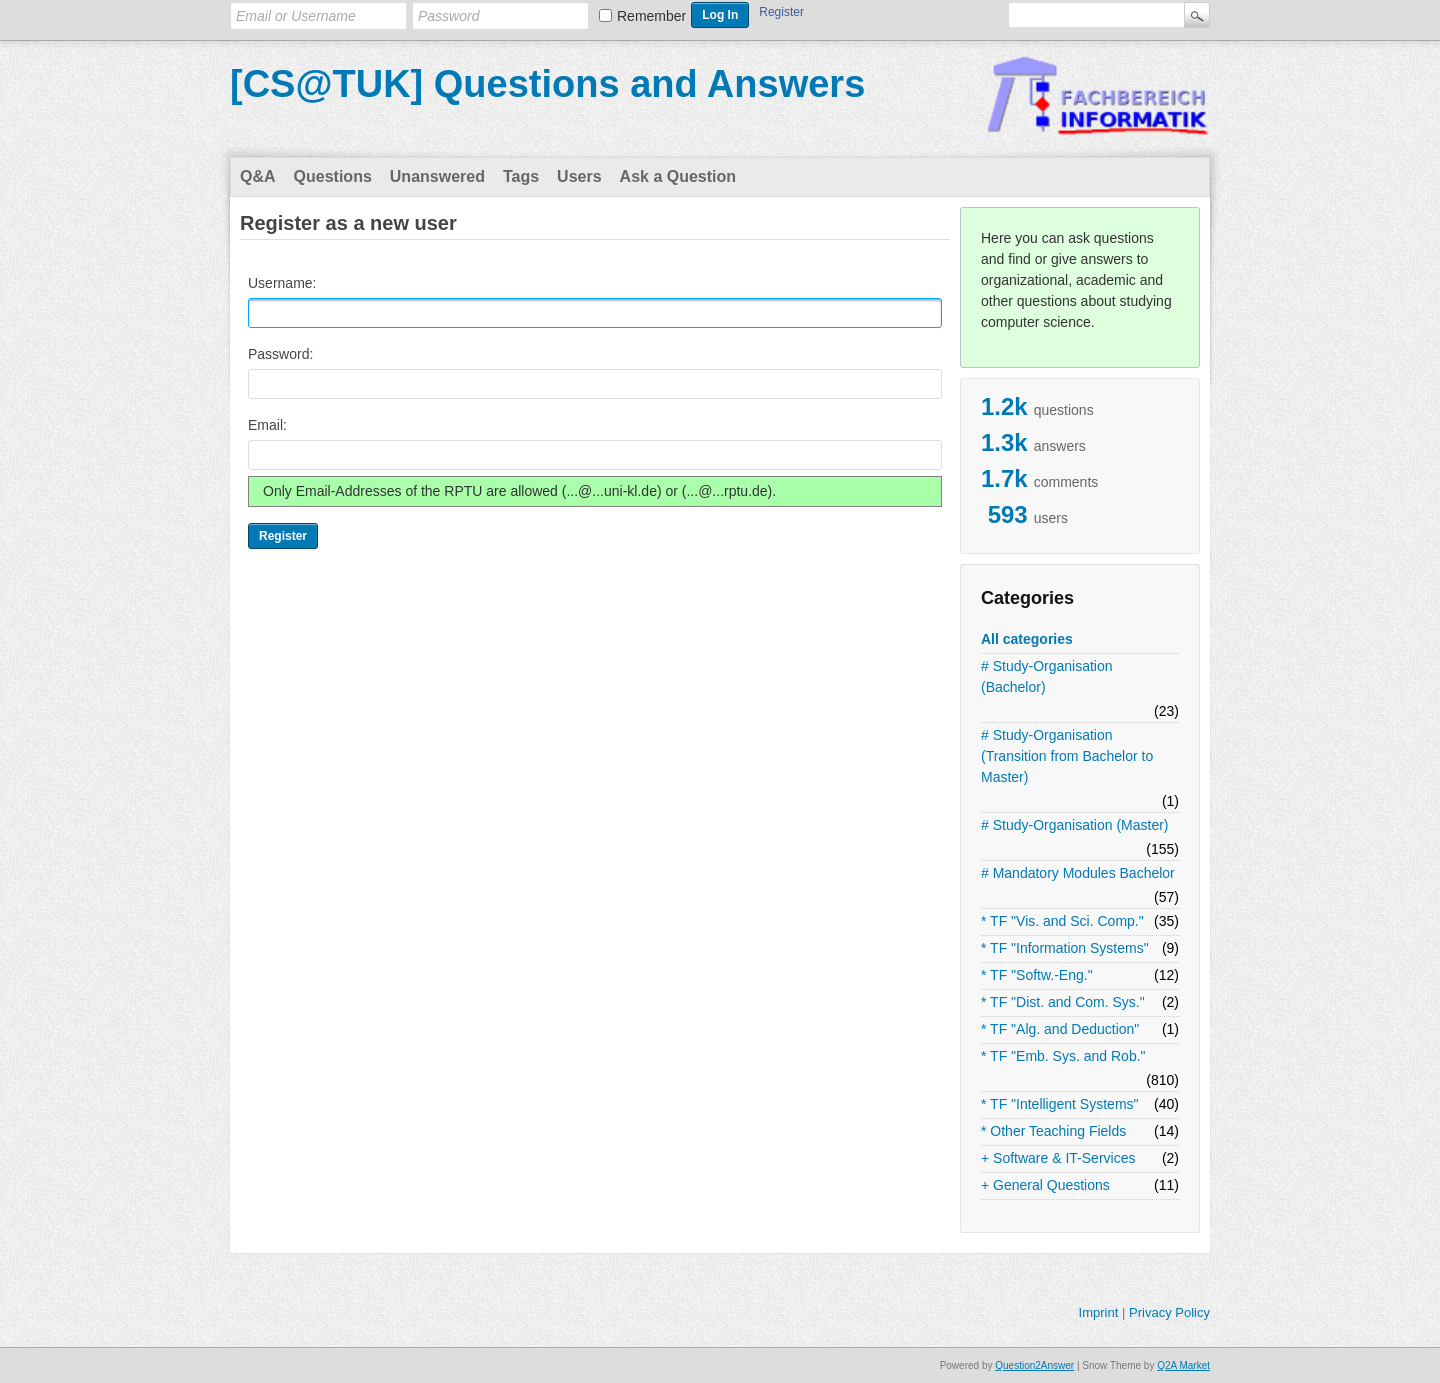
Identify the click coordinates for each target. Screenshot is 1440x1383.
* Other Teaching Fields (1053, 1131)
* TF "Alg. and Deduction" (1060, 1029)
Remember (651, 16)
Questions (333, 176)
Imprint (1099, 1312)
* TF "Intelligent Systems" (1060, 1104)
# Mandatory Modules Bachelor (1078, 873)
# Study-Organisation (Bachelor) (1047, 676)
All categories (1027, 639)
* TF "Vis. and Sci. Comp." (1062, 921)
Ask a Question (678, 176)
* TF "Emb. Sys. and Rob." (1063, 1056)
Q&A (258, 176)
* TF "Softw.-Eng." (1037, 975)
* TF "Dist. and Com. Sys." (1063, 1002)
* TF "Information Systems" (1065, 948)
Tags (521, 176)
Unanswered (437, 176)
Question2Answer (1034, 1365)
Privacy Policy (1169, 1312)
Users (579, 176)
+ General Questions (1045, 1185)
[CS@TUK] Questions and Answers (547, 84)
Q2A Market (1183, 1365)
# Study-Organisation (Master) (1075, 825)
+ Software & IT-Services (1058, 1158)
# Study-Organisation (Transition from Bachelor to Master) (1067, 756)
